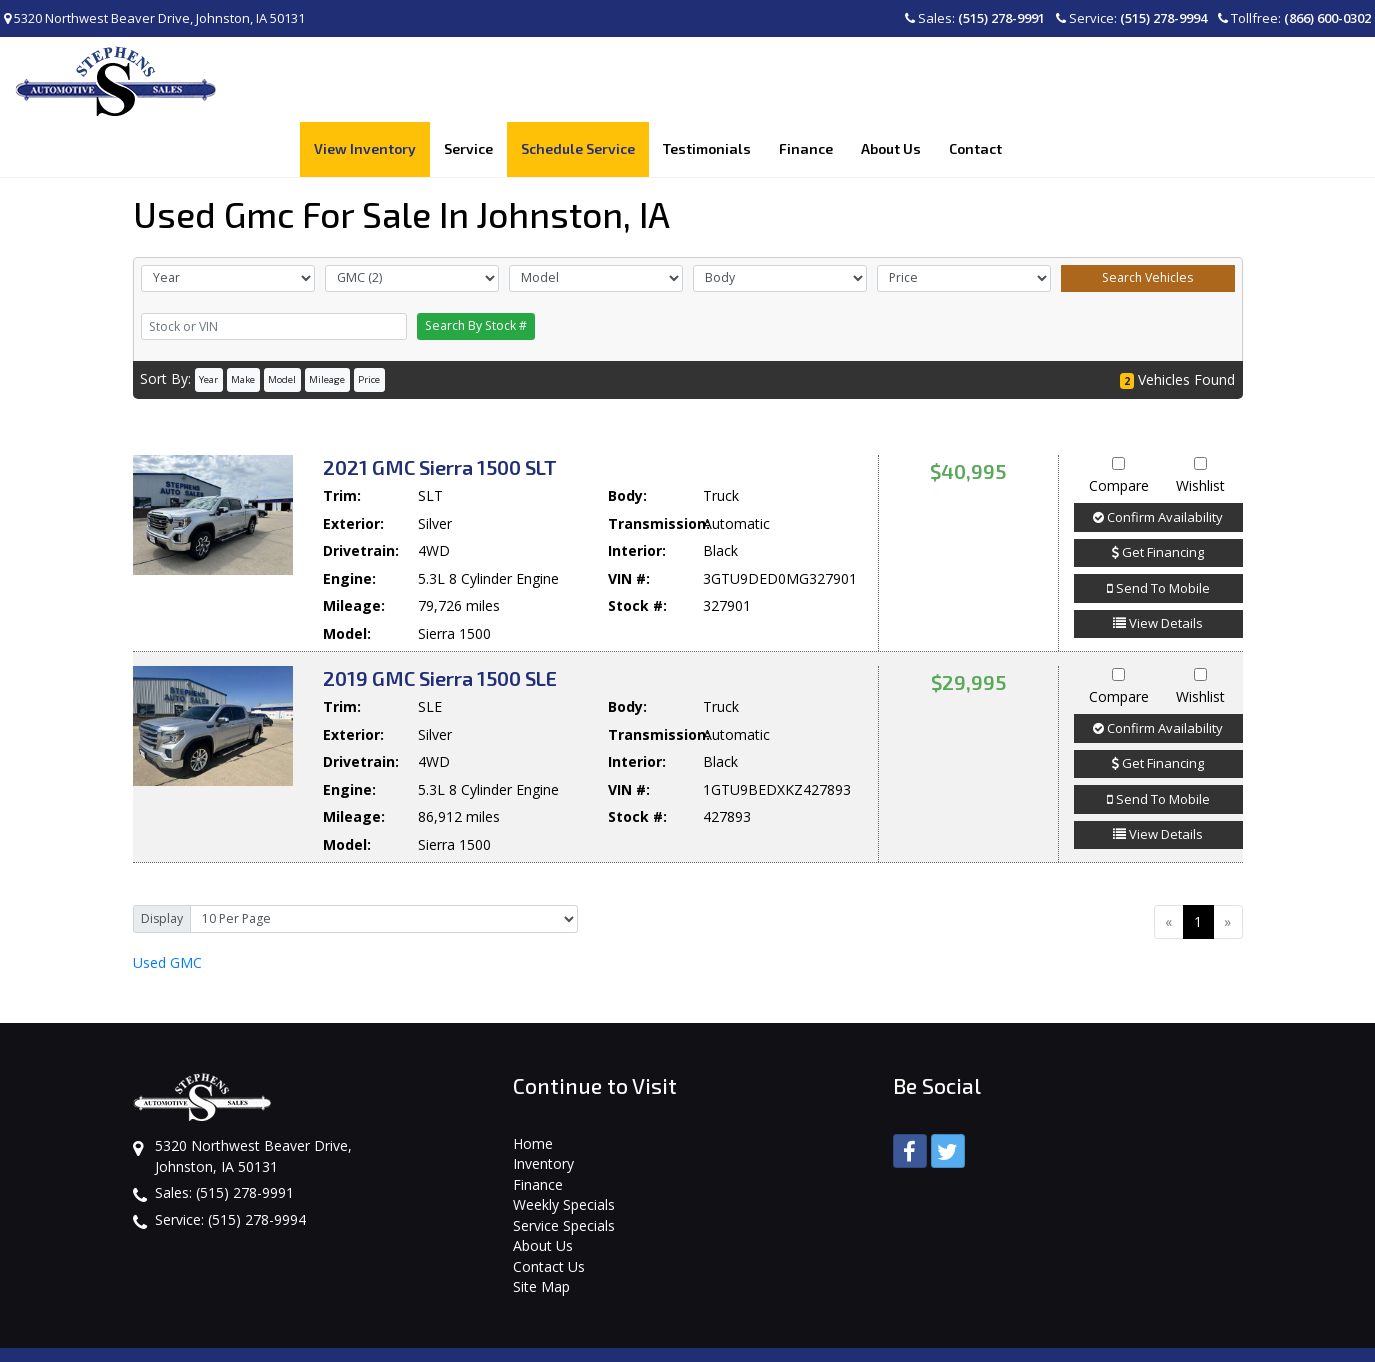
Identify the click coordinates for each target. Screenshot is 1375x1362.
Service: (1131, 18)
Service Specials (564, 1170)
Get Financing (1158, 498)
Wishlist (1200, 422)
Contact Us (549, 1211)
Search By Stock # (476, 271)
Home (533, 1088)
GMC (167, 907)
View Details (1158, 569)
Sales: (975, 18)
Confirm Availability (1158, 462)
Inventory (543, 1109)
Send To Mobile (1158, 533)
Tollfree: (1294, 18)
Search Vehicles (1147, 223)
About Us (543, 1191)
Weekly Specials (564, 1150)
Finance (538, 1129)
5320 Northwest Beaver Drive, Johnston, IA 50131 (154, 18)
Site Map (541, 1232)
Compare (1119, 422)
